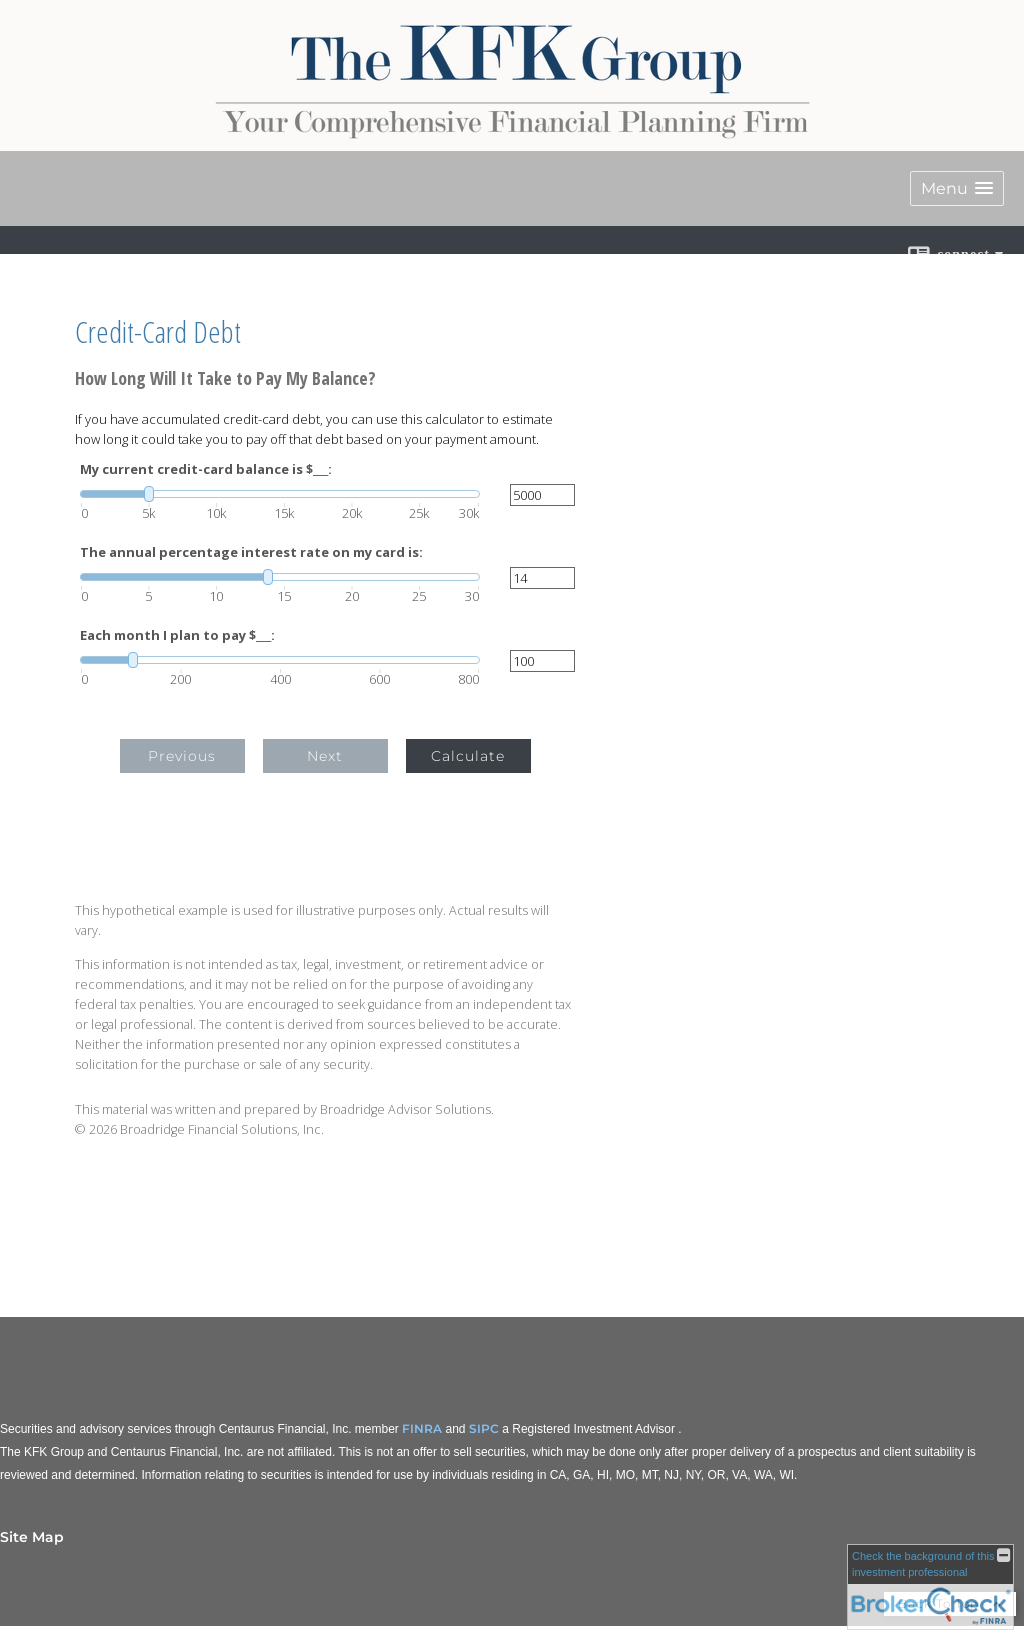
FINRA (422, 1428)
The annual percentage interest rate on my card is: (251, 552)
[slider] (280, 494)
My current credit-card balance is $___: (206, 469)
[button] (957, 188)
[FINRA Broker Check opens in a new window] (930, 1587)
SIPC (484, 1428)
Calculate (468, 756)
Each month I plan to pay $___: (177, 635)
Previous (182, 756)
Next (325, 756)
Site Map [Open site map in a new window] (32, 1537)
